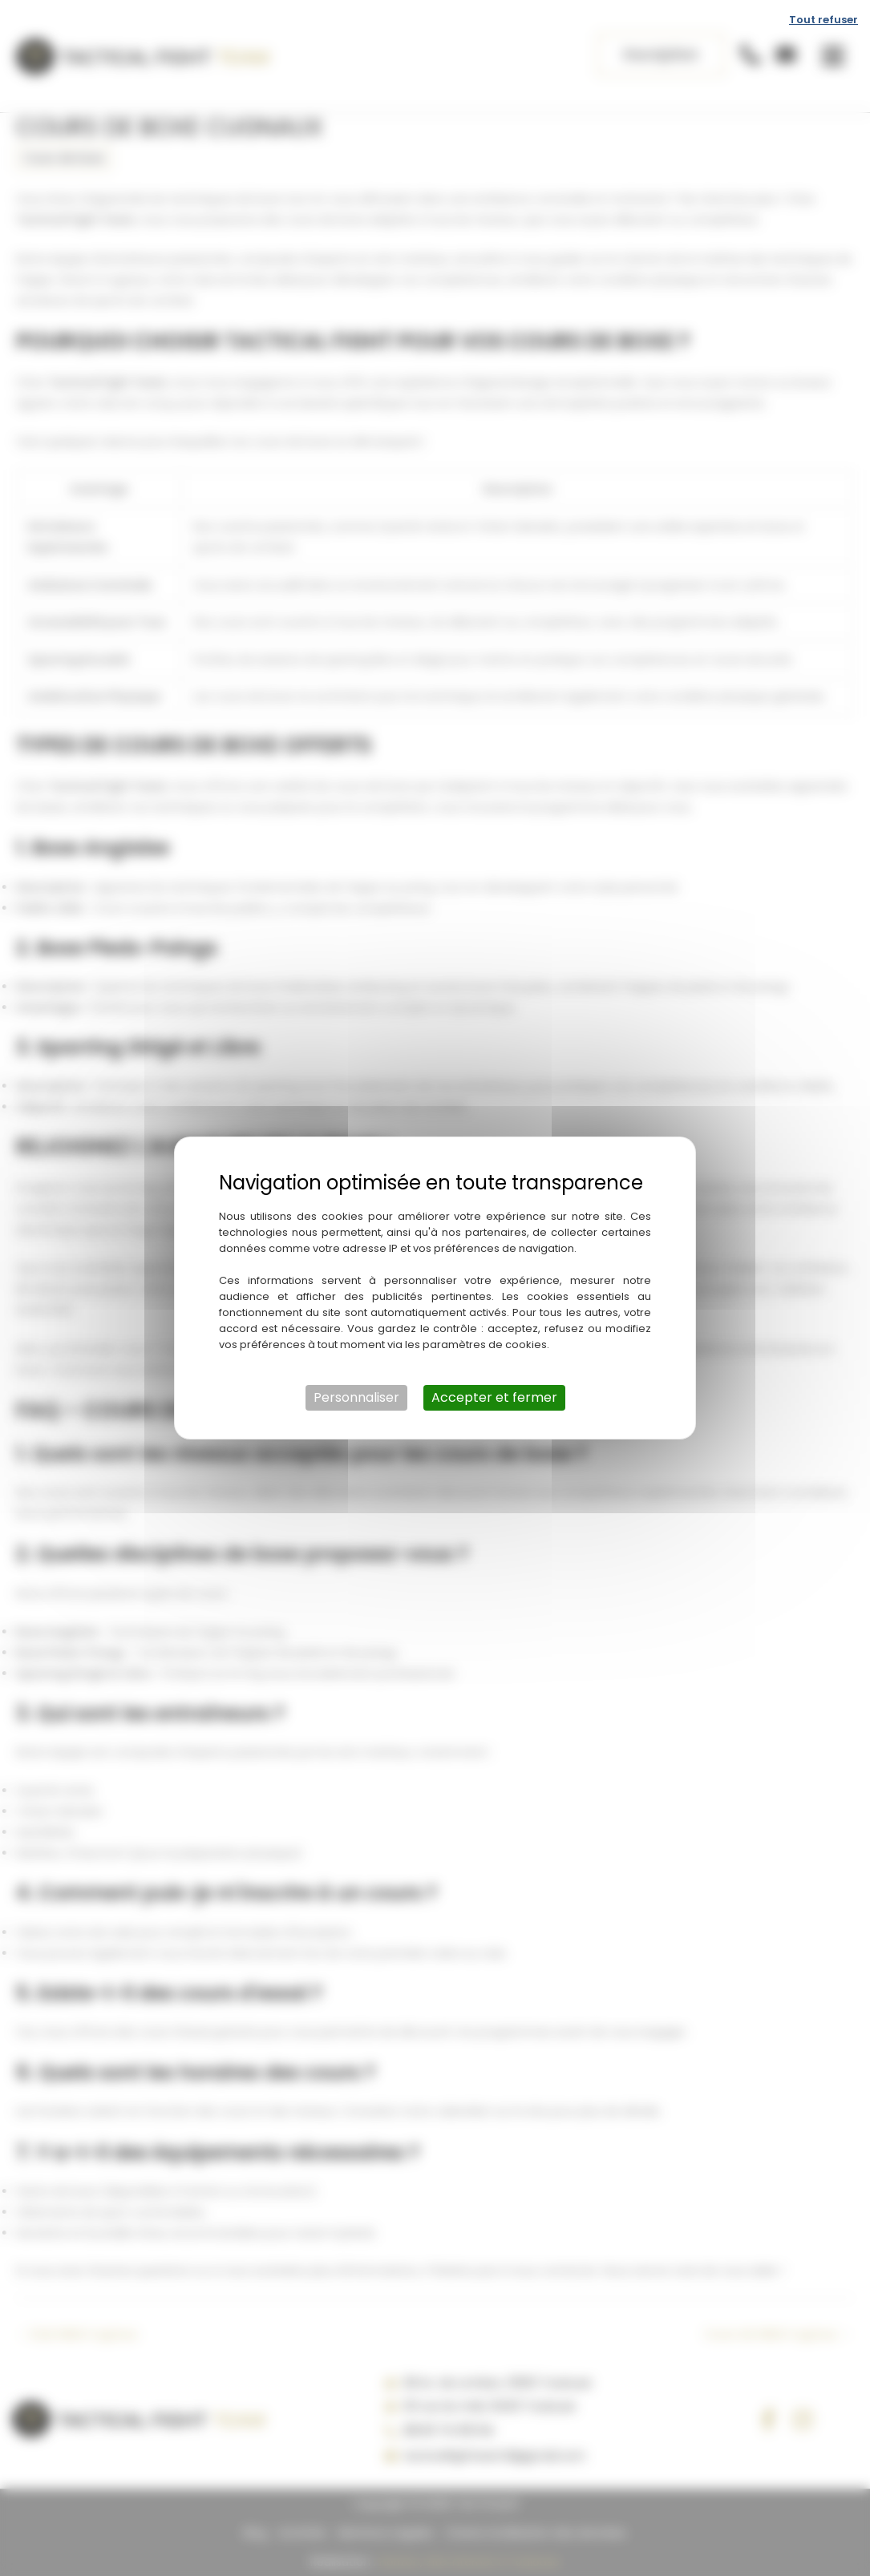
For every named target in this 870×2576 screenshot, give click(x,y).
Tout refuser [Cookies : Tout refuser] (823, 19)
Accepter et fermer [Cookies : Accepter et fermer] (494, 1397)
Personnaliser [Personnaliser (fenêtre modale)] (356, 1397)
